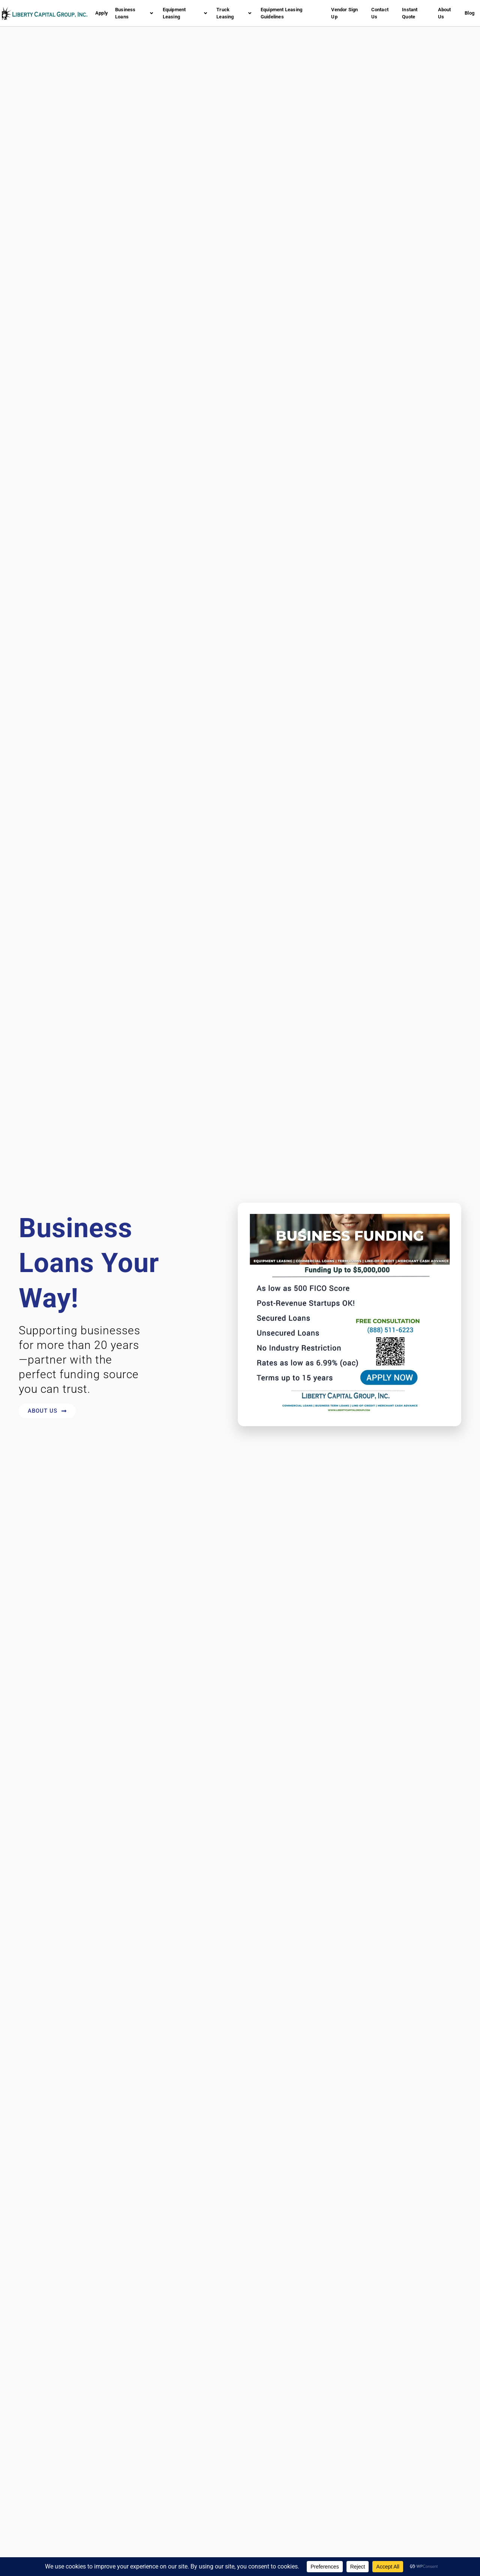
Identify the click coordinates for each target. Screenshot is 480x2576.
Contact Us (379, 13)
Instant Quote (409, 13)
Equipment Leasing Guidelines (281, 13)
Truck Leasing (233, 13)
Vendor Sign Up (344, 13)
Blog (469, 13)
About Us (444, 13)
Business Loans (134, 13)
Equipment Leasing (185, 13)
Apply (101, 13)
